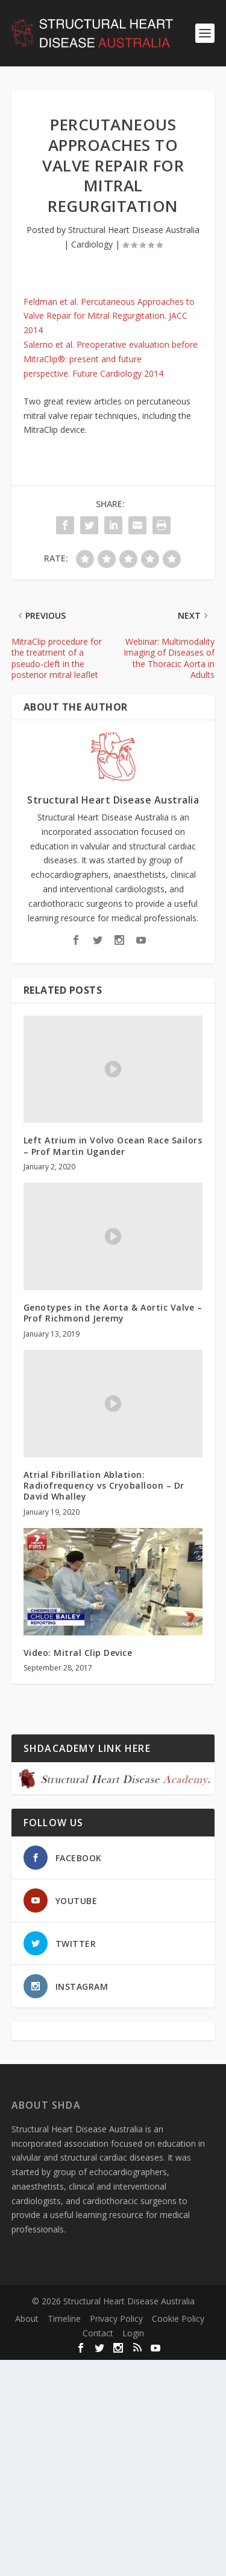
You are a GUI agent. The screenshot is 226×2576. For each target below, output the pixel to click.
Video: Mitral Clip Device (78, 1652)
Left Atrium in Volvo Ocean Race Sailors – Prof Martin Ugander (113, 1145)
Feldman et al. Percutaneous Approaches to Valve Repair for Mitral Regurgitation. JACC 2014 (109, 316)
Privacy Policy (116, 2318)
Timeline (64, 2318)
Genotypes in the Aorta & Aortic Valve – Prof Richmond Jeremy (113, 1313)
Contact (98, 2333)
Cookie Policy (178, 2318)
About (27, 2318)
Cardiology (92, 244)
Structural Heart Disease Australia (133, 229)
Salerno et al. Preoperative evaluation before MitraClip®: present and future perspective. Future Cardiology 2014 (111, 359)
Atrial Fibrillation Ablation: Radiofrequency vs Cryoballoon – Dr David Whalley (104, 1485)
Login (133, 2333)
